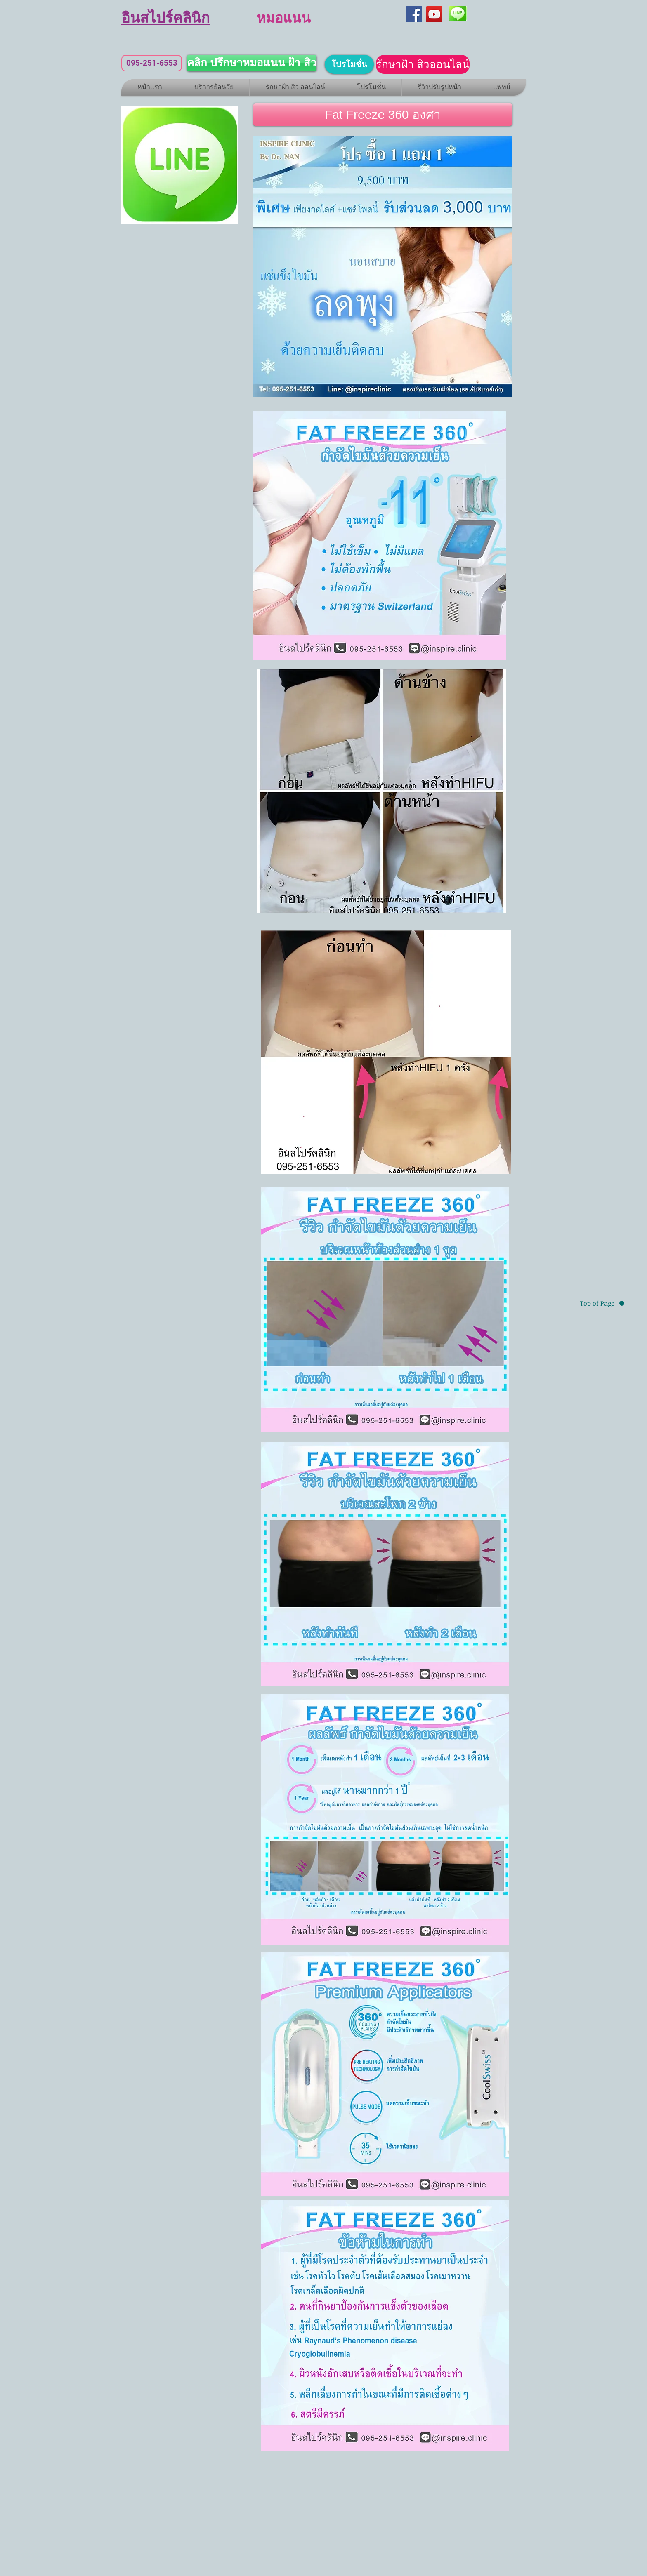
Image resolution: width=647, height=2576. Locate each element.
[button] (382, 114)
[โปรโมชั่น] (349, 64)
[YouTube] (434, 14)
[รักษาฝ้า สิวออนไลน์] (423, 64)
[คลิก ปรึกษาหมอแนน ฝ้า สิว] (251, 63)
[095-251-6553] (151, 63)
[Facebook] (414, 14)
